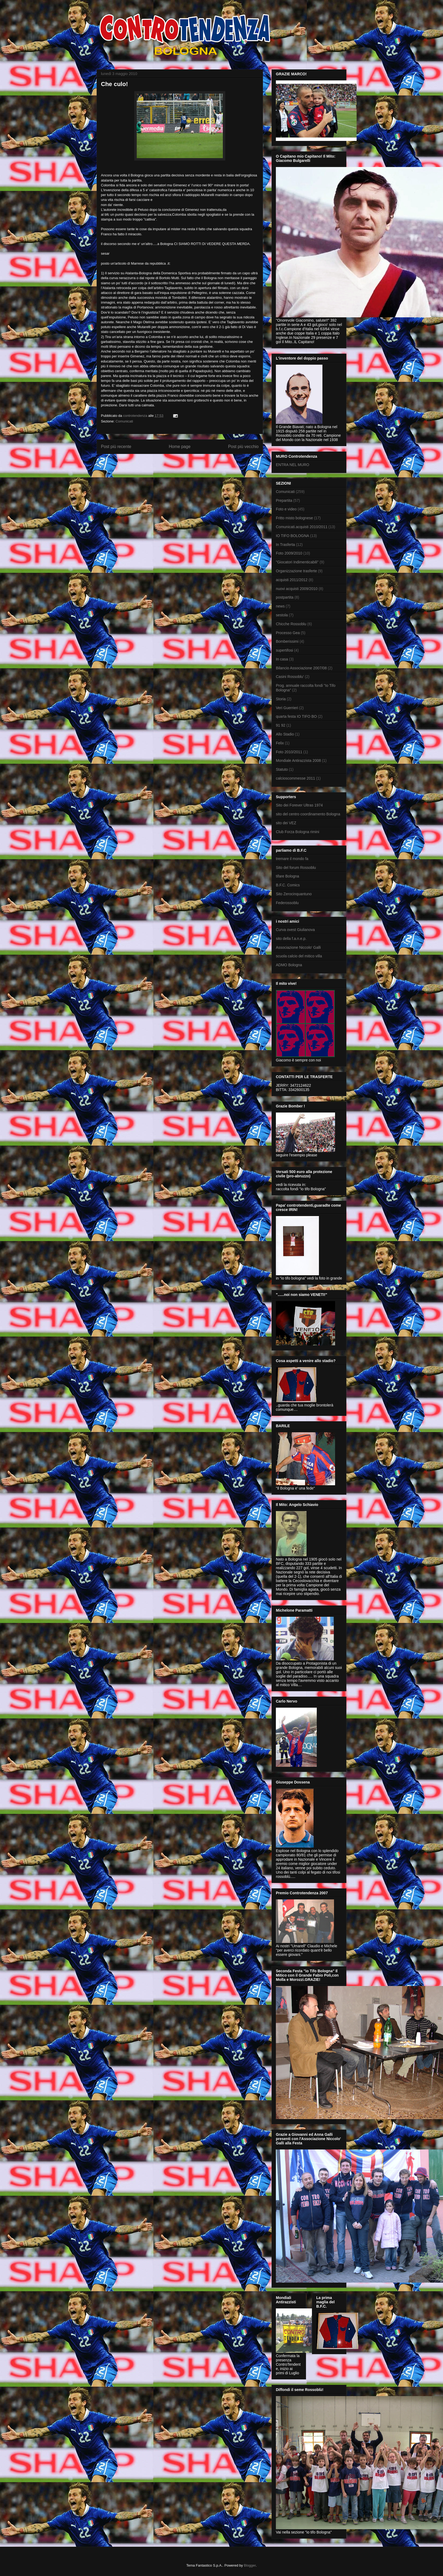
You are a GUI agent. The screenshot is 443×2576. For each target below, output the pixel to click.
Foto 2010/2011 (289, 752)
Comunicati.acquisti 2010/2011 (301, 527)
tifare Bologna (287, 876)
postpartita (284, 597)
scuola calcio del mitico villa (299, 956)
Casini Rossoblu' (290, 676)
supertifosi (284, 650)
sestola (282, 615)
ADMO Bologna (289, 965)
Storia (281, 699)
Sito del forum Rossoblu (296, 867)
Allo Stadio (285, 734)
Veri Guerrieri (287, 708)
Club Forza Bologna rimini (297, 832)
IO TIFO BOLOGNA (292, 536)
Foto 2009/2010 (289, 553)
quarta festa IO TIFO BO (296, 716)
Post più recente (116, 446)
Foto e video (286, 509)
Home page (180, 446)
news (280, 606)
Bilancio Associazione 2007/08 (301, 668)
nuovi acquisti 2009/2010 (297, 589)
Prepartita (284, 500)
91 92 (280, 725)
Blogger (250, 2565)
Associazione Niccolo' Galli (298, 947)
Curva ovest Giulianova (295, 930)
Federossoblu (287, 903)
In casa (282, 659)
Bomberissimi (287, 641)
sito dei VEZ (286, 823)
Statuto (282, 769)
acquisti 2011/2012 (292, 580)
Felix (280, 743)
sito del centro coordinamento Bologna (308, 814)
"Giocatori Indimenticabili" (297, 562)
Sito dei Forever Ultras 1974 (299, 805)
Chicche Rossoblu (291, 624)
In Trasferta (285, 544)
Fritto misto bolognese (294, 518)
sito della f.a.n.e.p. (291, 938)
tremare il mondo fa (292, 859)
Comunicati (124, 421)
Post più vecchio (243, 446)
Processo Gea (288, 633)
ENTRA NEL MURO (292, 465)
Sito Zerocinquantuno (294, 894)
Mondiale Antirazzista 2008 (298, 760)
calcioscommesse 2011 (295, 778)
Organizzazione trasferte (296, 571)
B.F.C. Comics (288, 885)
